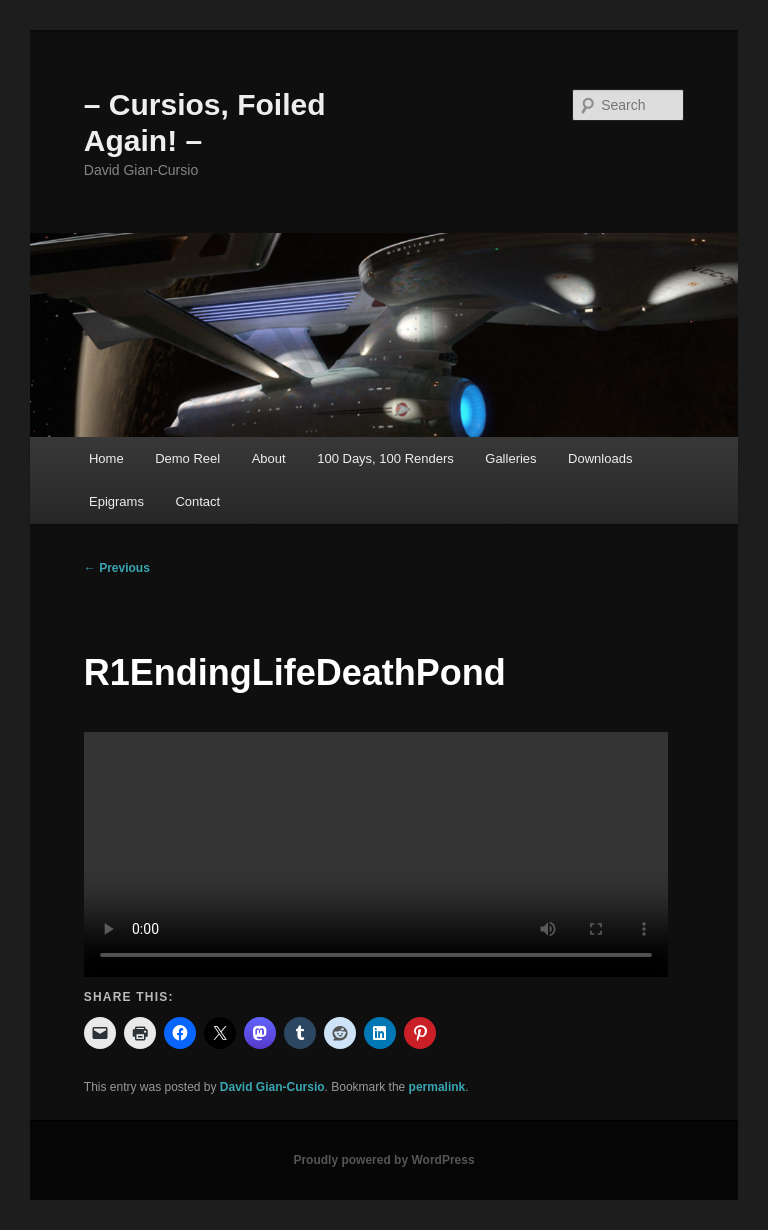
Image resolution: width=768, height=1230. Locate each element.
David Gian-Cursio (272, 1087)
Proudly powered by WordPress (383, 1160)
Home (106, 458)
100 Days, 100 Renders (385, 458)
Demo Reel (187, 458)
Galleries (510, 458)
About (269, 458)
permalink (437, 1087)
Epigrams (116, 501)
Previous (117, 568)
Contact (197, 501)
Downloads (600, 458)
